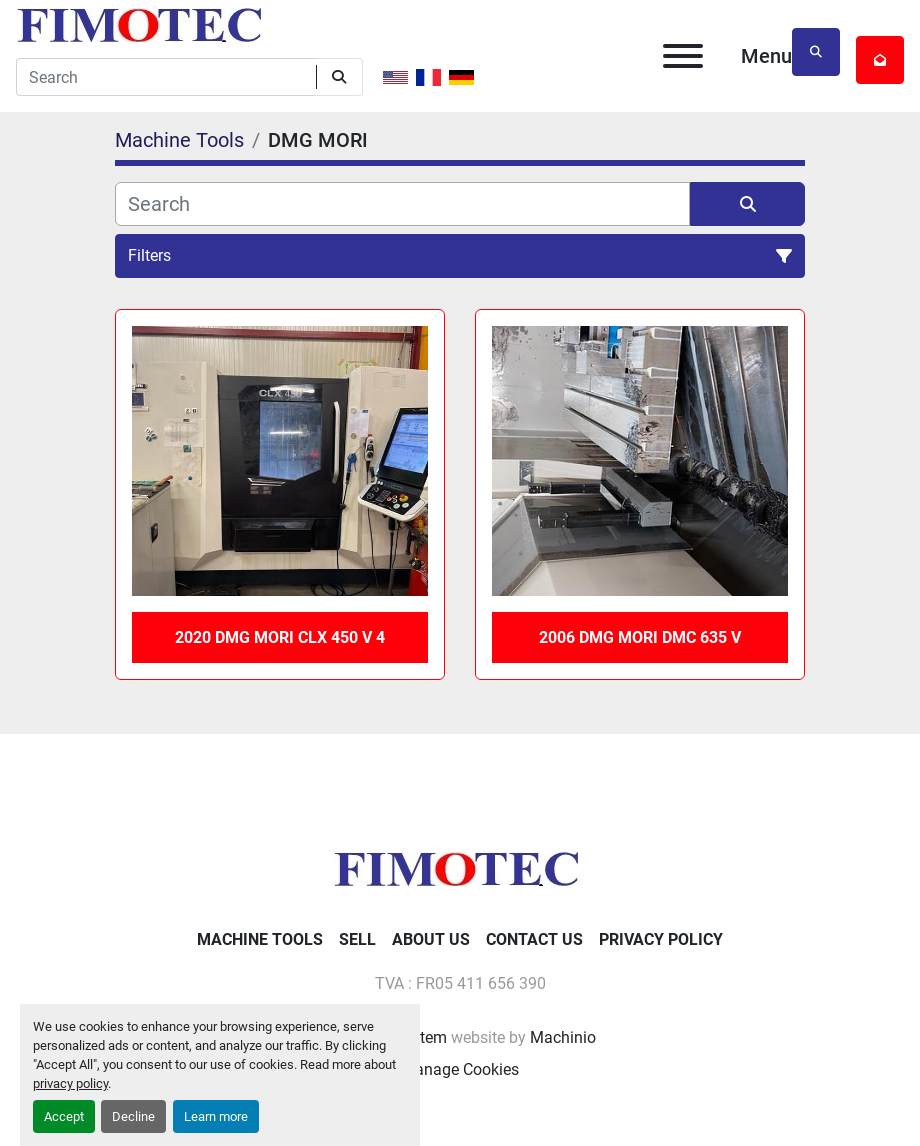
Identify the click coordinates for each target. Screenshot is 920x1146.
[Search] (166, 77)
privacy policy (70, 1083)
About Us (431, 939)
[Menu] (683, 56)
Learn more (216, 1116)
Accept (64, 1116)
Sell (357, 939)
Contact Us (534, 939)
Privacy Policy (661, 939)
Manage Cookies (460, 1069)
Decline (133, 1116)
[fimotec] (460, 867)
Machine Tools (260, 939)
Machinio (563, 1037)
